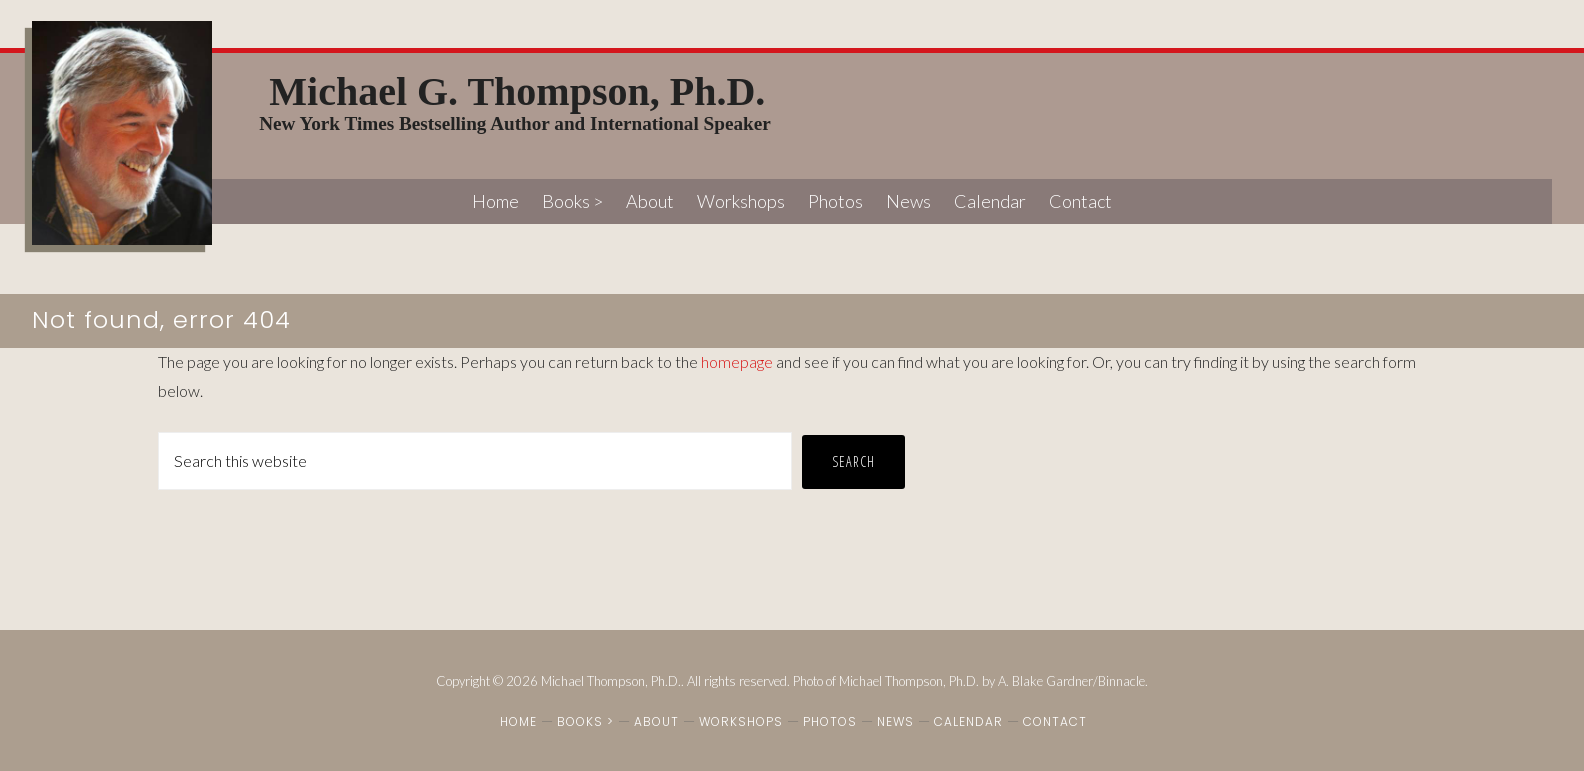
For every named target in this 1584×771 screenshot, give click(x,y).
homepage (737, 361)
